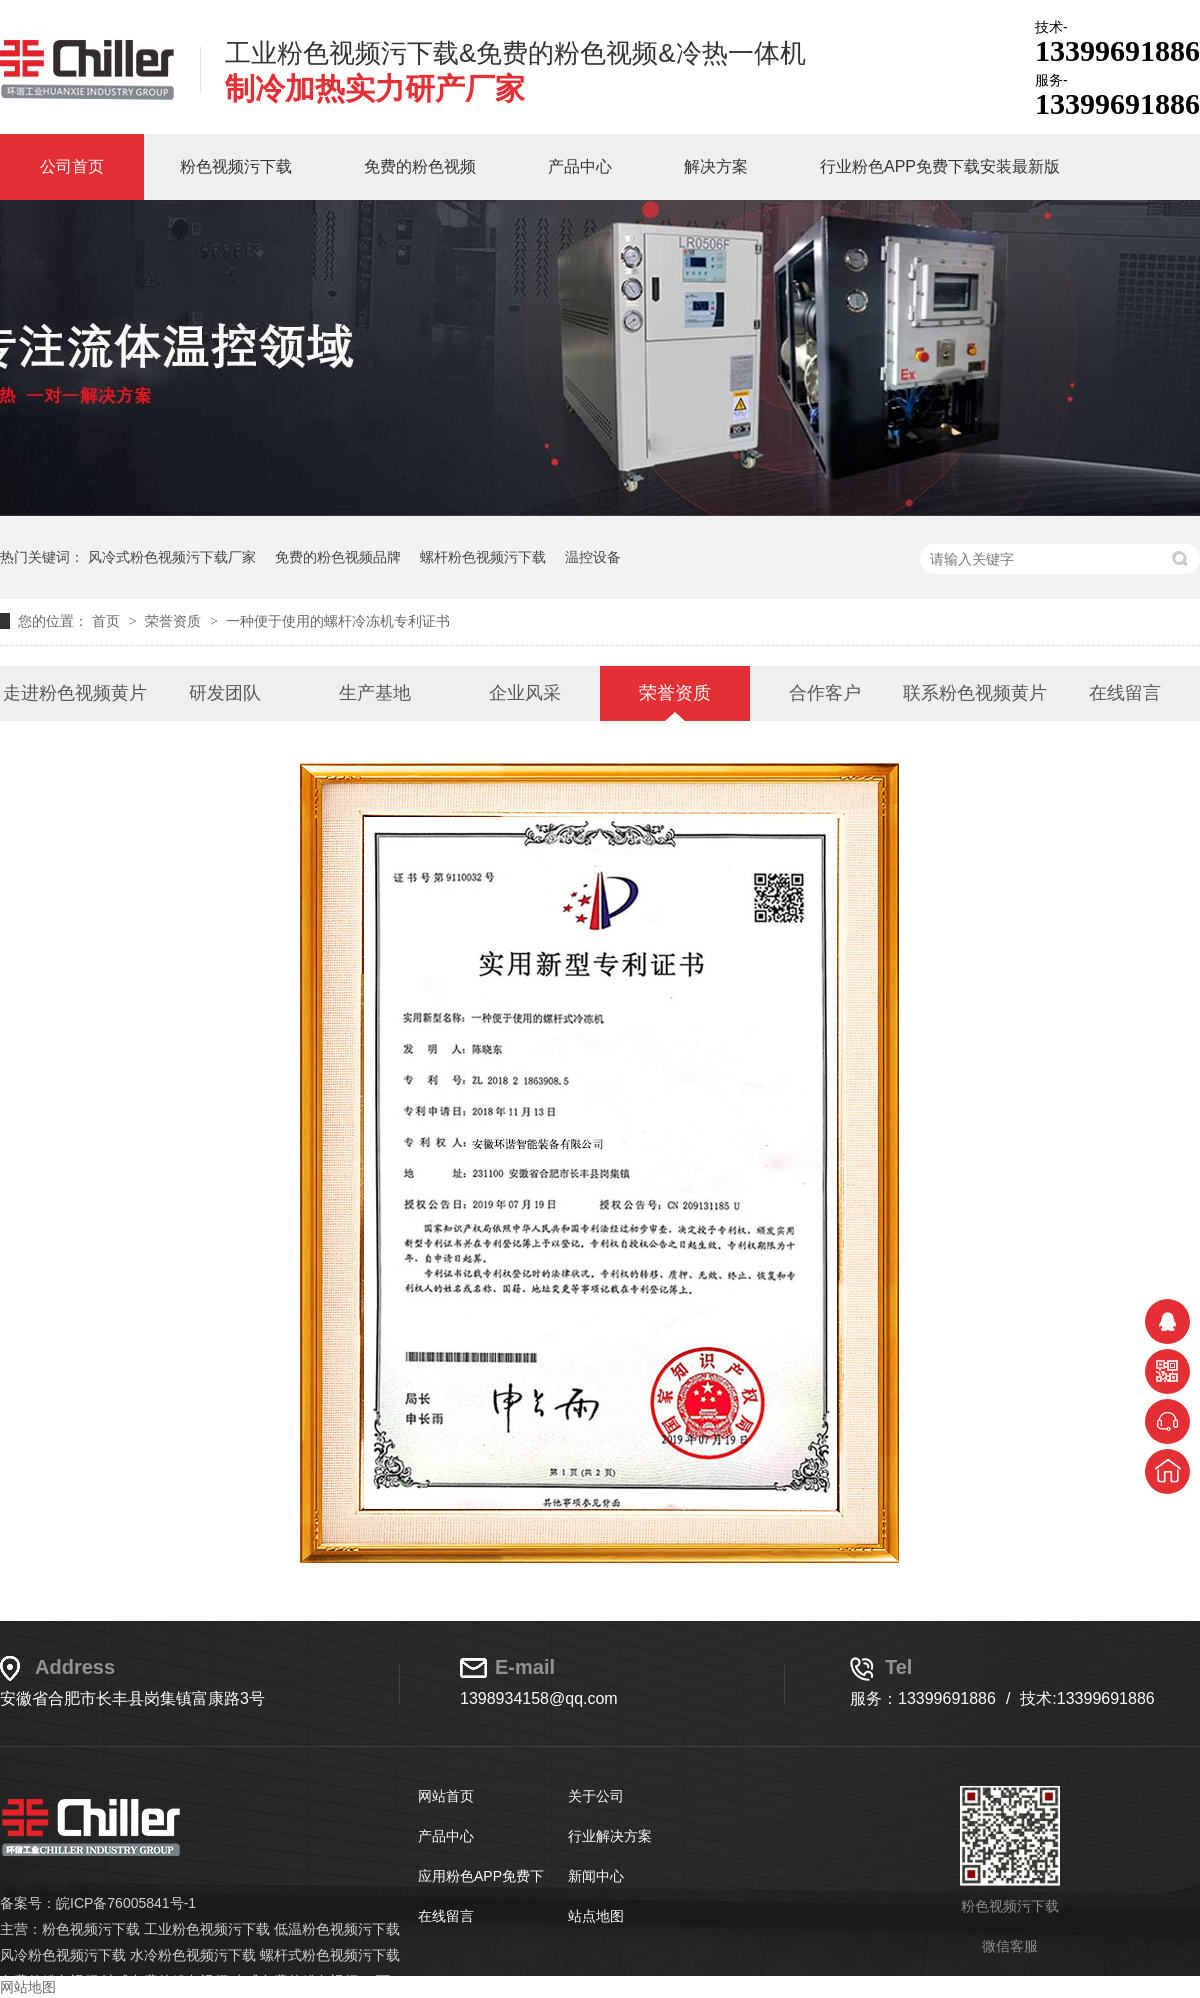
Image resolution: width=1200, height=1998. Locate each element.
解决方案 (716, 166)
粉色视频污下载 (236, 166)
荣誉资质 (175, 621)
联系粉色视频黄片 (975, 693)
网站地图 (28, 1987)
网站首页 (446, 1796)
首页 (108, 621)
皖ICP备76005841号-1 (126, 1903)
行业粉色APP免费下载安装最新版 (940, 166)
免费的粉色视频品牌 (338, 557)
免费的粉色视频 (420, 166)
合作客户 (825, 693)
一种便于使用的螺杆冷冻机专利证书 (338, 621)
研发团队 (225, 693)
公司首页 (72, 166)
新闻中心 (596, 1876)
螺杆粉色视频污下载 (483, 557)
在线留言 (1125, 693)
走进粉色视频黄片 (75, 693)
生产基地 (375, 693)
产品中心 (580, 166)
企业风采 (525, 693)
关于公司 (596, 1796)
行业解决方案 (610, 1836)
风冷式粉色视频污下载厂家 (172, 557)
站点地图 (596, 1916)
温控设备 (593, 557)
